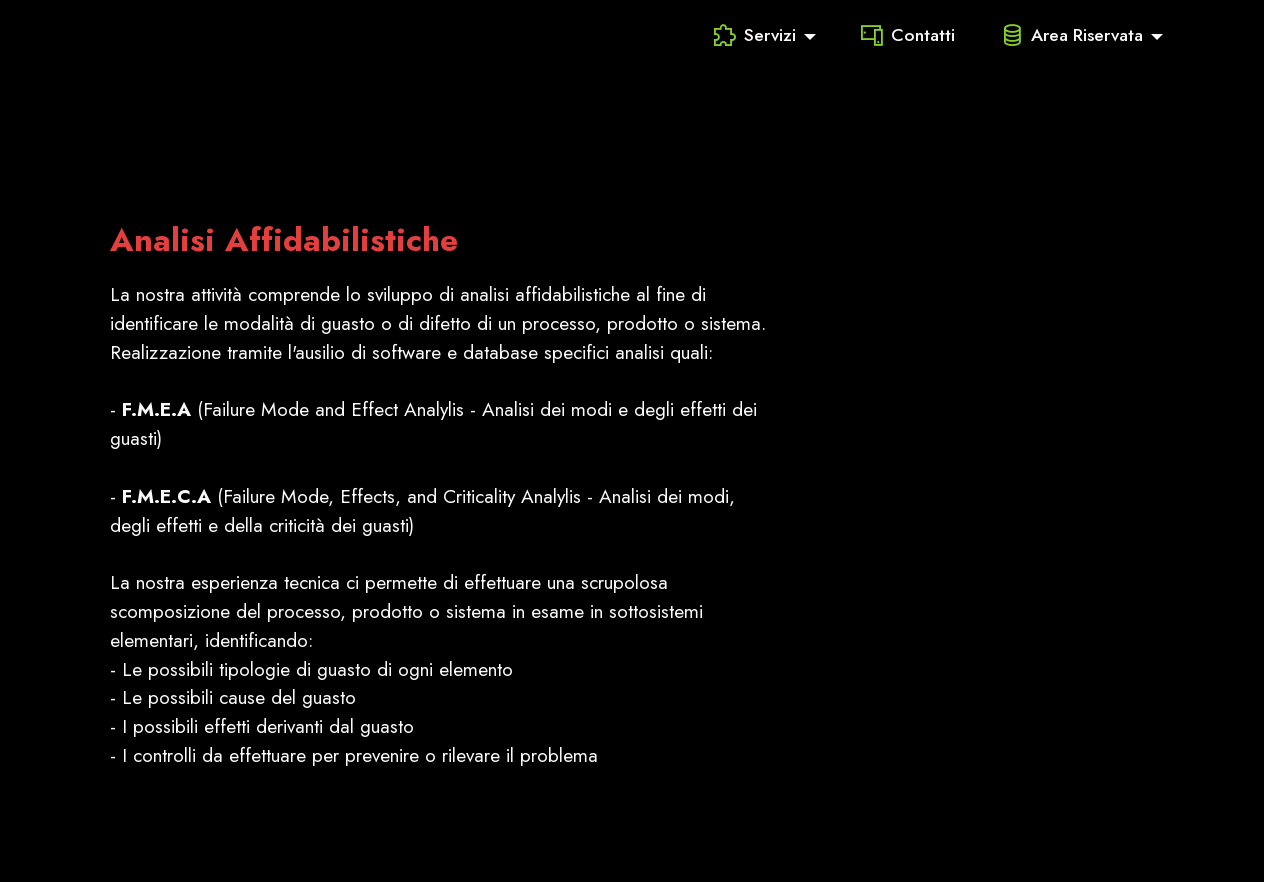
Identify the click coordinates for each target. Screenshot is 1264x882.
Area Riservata (1072, 35)
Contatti (908, 35)
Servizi (755, 35)
